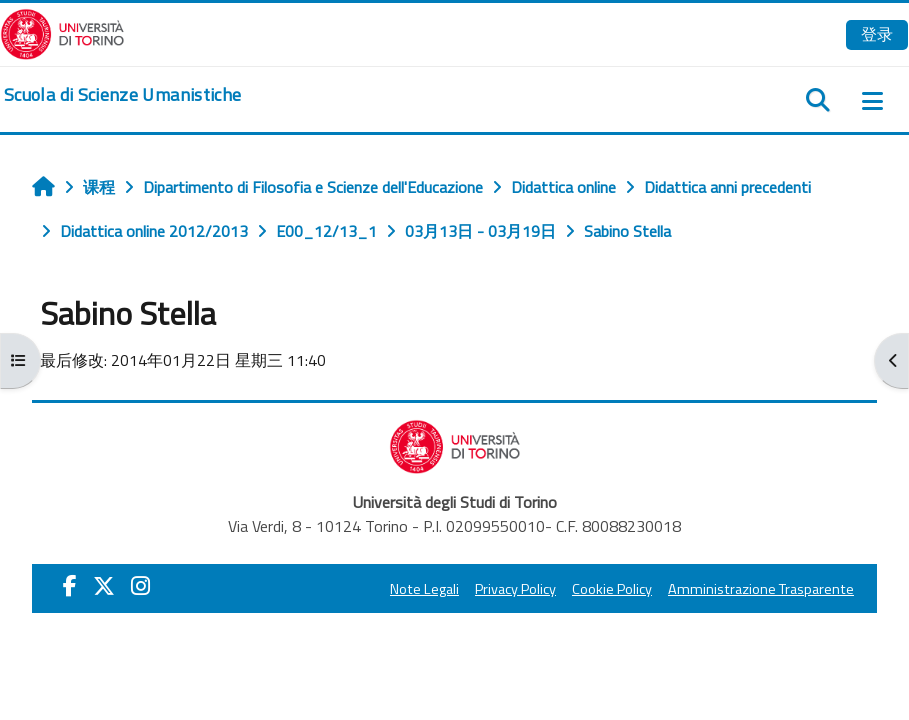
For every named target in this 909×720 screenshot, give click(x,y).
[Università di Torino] (62, 32)
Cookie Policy (612, 589)
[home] (122, 95)
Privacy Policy (515, 589)
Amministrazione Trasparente (761, 589)
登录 (877, 34)
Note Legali (424, 589)
